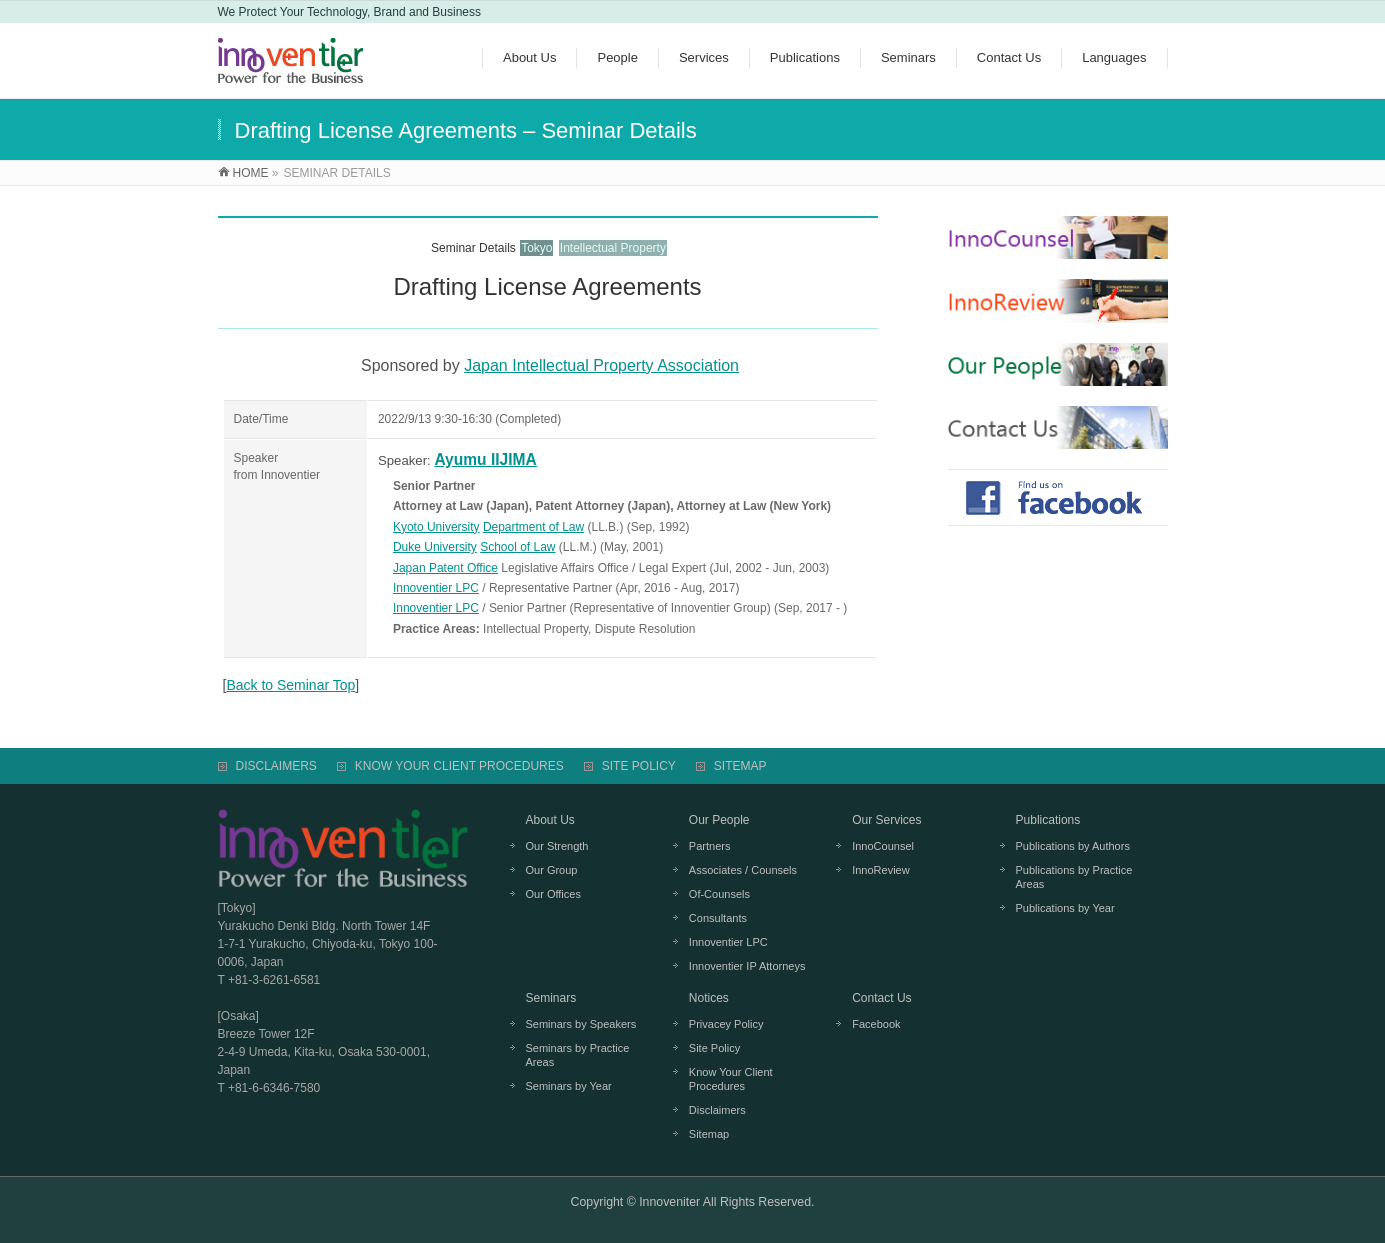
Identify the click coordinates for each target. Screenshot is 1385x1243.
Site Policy (714, 1048)
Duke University (435, 547)
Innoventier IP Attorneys (747, 966)
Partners (710, 846)
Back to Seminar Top (290, 685)
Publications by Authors (1073, 846)
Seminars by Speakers (581, 1024)
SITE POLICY (639, 766)
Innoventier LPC (436, 588)
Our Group (552, 870)
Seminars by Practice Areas (578, 1055)
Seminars (551, 998)
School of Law (517, 547)
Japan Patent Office (445, 568)
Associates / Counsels (743, 870)
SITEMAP (740, 766)
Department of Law (533, 527)
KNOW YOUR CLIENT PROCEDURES (459, 766)
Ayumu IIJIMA (485, 459)
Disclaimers (717, 1110)
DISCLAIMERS (276, 766)
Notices (709, 998)
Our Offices (553, 894)
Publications (1048, 820)
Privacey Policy (726, 1024)
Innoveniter (669, 1202)
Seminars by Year (569, 1086)
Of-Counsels (719, 894)
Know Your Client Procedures (731, 1079)
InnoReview (880, 870)
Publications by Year (1065, 908)
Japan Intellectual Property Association (601, 365)
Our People (719, 820)
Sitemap (709, 1134)
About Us (550, 820)
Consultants (718, 918)
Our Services (886, 820)
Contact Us (881, 998)
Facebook (876, 1024)
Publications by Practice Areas (1074, 877)
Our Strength (557, 846)
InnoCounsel (883, 846)
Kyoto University (436, 527)
